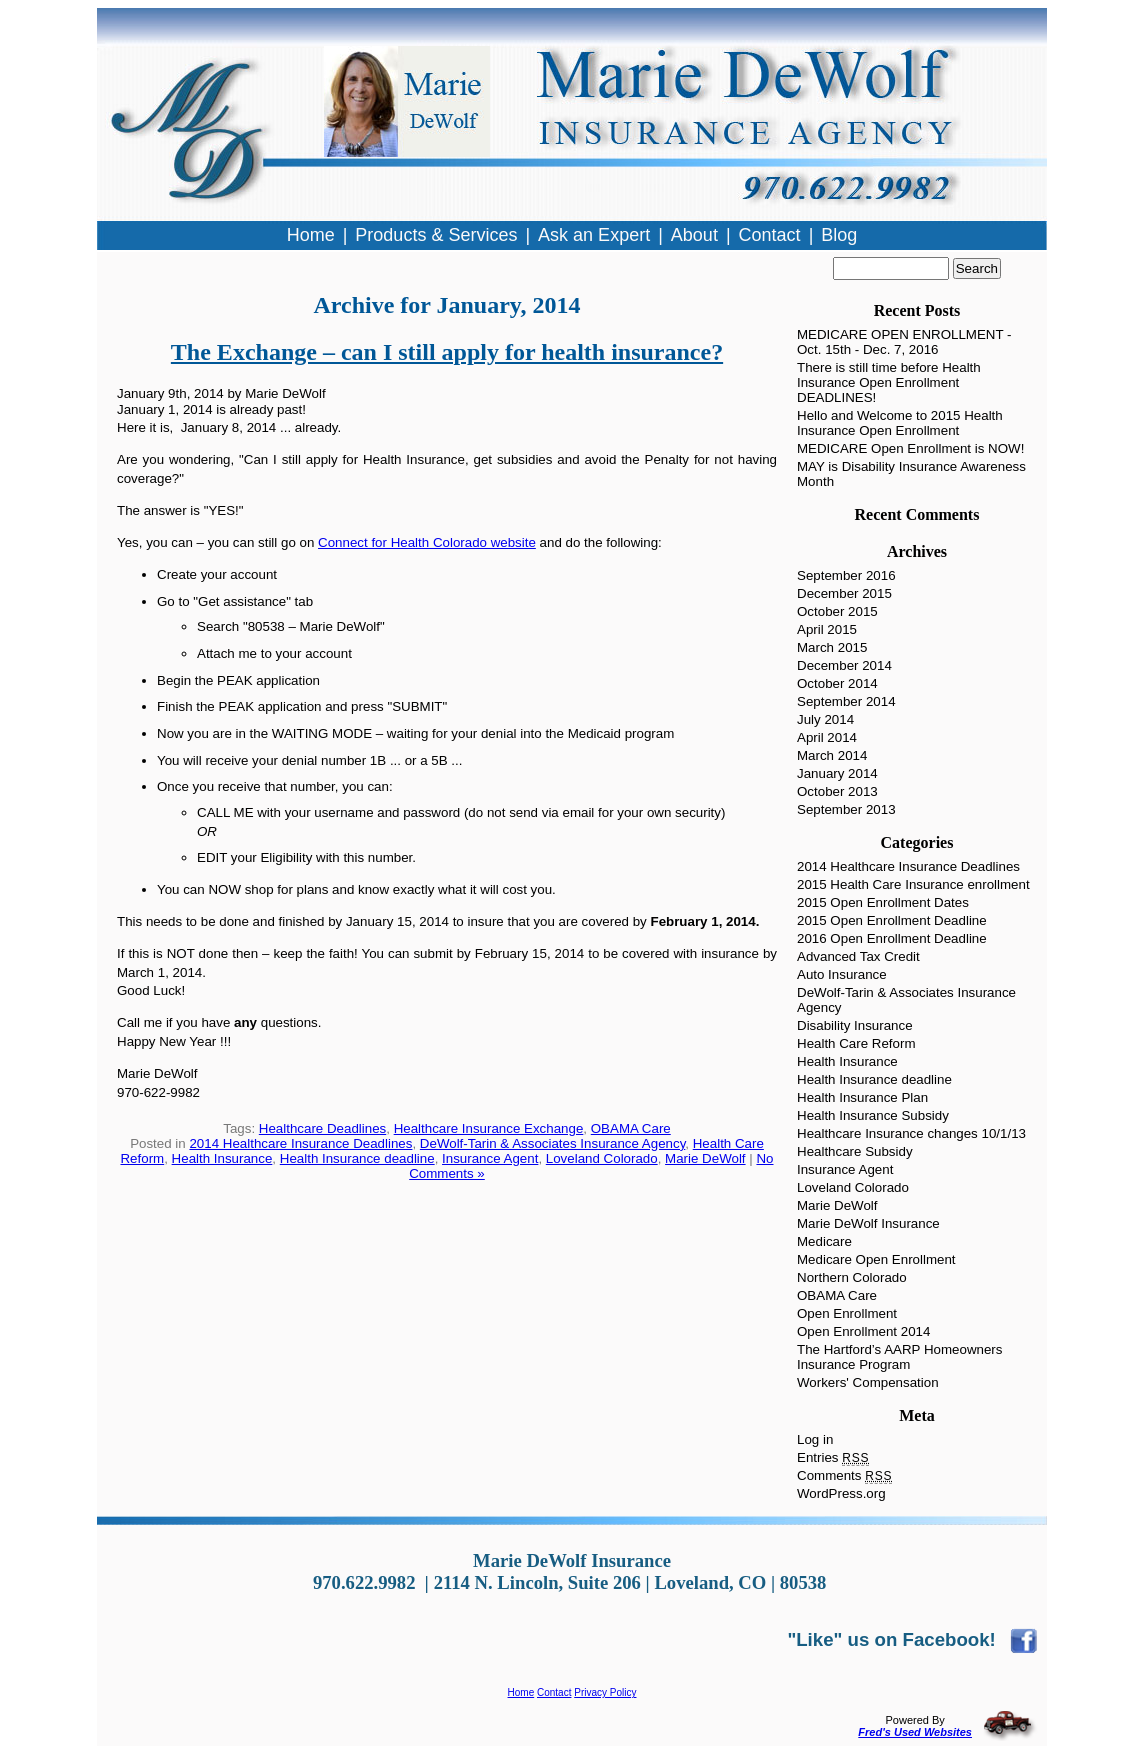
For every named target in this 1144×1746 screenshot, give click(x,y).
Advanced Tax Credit (858, 956)
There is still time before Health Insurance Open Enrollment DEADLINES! (889, 382)
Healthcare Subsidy (855, 1151)
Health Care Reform (856, 1043)
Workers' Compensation (868, 1382)
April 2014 (827, 737)
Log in (815, 1439)
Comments (844, 1475)
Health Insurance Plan (862, 1097)
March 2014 (832, 755)
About (694, 235)
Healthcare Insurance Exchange (489, 1128)
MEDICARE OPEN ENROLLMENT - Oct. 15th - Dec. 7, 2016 (904, 342)
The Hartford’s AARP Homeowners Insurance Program (899, 1357)
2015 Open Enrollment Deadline (892, 920)
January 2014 (837, 773)
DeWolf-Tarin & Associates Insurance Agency (552, 1143)
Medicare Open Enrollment (876, 1259)
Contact (554, 1692)
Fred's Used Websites (915, 1732)
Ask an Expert (594, 235)
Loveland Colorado (602, 1158)
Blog (839, 235)
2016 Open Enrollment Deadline (892, 938)
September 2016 (846, 575)
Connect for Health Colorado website (427, 542)
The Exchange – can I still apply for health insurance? (447, 352)
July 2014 (825, 719)
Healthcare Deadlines (322, 1128)
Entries (833, 1457)
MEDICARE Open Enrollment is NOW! (910, 448)
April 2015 (827, 629)
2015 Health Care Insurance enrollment (913, 884)
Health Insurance (222, 1158)
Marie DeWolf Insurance (868, 1223)
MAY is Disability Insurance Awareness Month (911, 474)
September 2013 (846, 809)
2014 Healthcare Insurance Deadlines (300, 1143)
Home (521, 1692)
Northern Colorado (852, 1277)
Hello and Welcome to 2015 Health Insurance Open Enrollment (900, 423)
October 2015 (837, 611)
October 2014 (837, 683)
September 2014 (846, 701)
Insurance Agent (490, 1158)
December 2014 (844, 665)
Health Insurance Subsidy (873, 1115)
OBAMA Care (631, 1128)
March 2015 (832, 647)
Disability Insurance (855, 1025)
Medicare (824, 1241)
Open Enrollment (847, 1313)
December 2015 (844, 593)
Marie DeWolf (705, 1158)
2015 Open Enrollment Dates (883, 902)
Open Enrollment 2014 (863, 1331)
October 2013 (837, 791)
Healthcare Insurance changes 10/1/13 (911, 1133)
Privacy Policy (605, 1692)
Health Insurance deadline (357, 1158)
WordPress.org (841, 1493)
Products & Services (436, 235)
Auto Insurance (842, 974)
